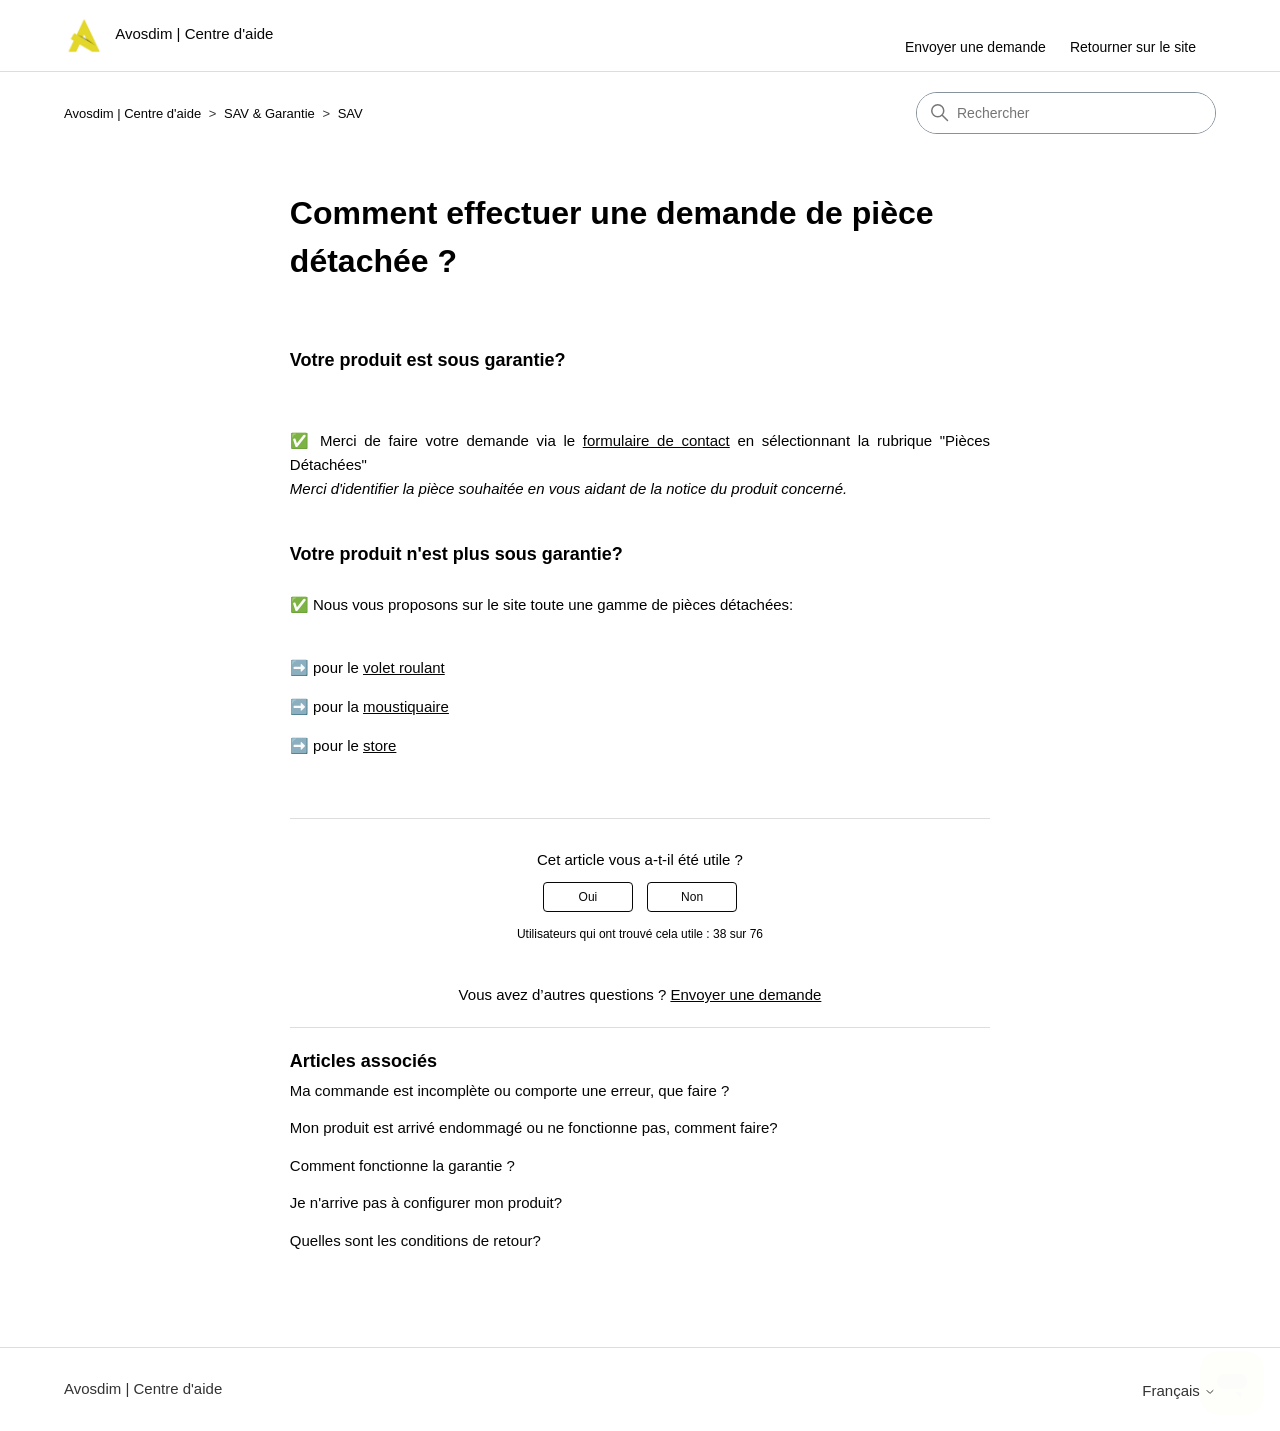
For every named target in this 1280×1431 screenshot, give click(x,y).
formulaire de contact (656, 440)
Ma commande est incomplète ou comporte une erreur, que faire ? (509, 1090)
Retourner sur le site (1133, 47)
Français (1179, 1390)
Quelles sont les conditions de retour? (415, 1240)
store (379, 745)
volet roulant (404, 667)
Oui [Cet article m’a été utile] (588, 897)
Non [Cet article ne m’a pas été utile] (692, 897)
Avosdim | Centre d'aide (132, 113)
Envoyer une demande (975, 47)
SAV (350, 113)
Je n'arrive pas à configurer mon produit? (426, 1202)
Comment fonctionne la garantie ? (402, 1165)
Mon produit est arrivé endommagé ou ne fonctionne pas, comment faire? (534, 1127)
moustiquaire (406, 706)
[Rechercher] (1066, 113)
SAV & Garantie (269, 113)
